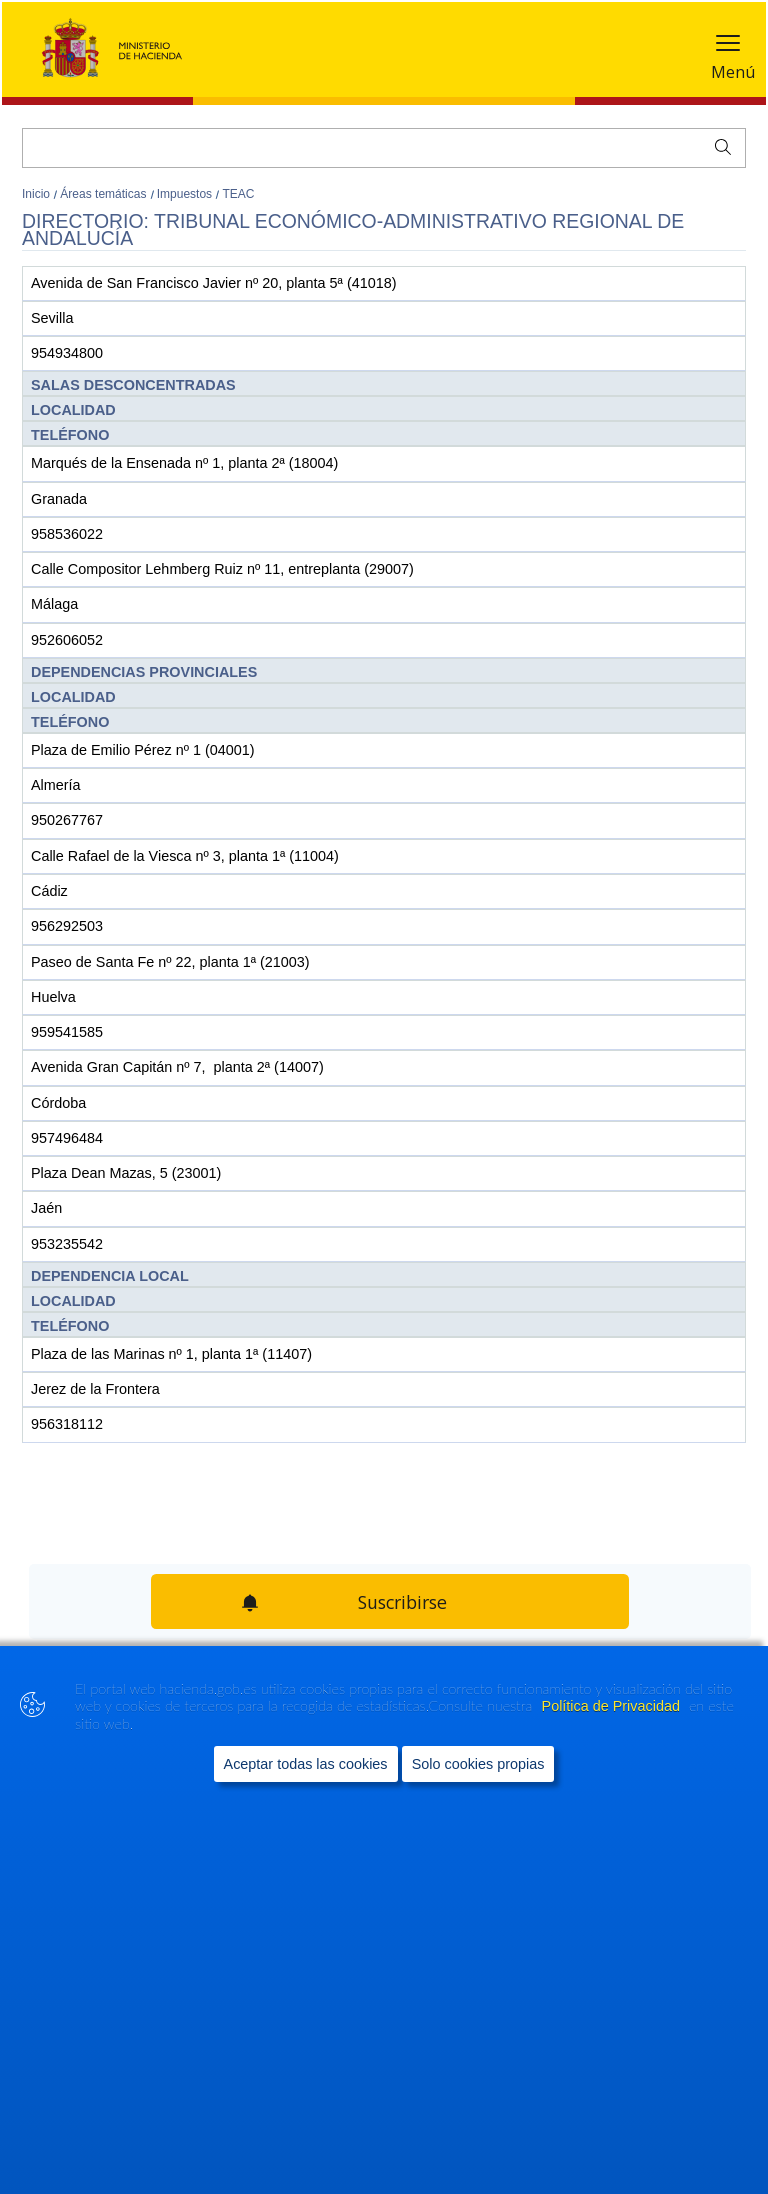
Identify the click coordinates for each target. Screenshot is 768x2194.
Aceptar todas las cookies (306, 1764)
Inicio (37, 194)
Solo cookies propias (478, 1764)
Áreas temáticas (104, 194)
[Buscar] (384, 148)
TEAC (238, 194)
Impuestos (186, 194)
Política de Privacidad (613, 1706)
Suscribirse (403, 1602)
